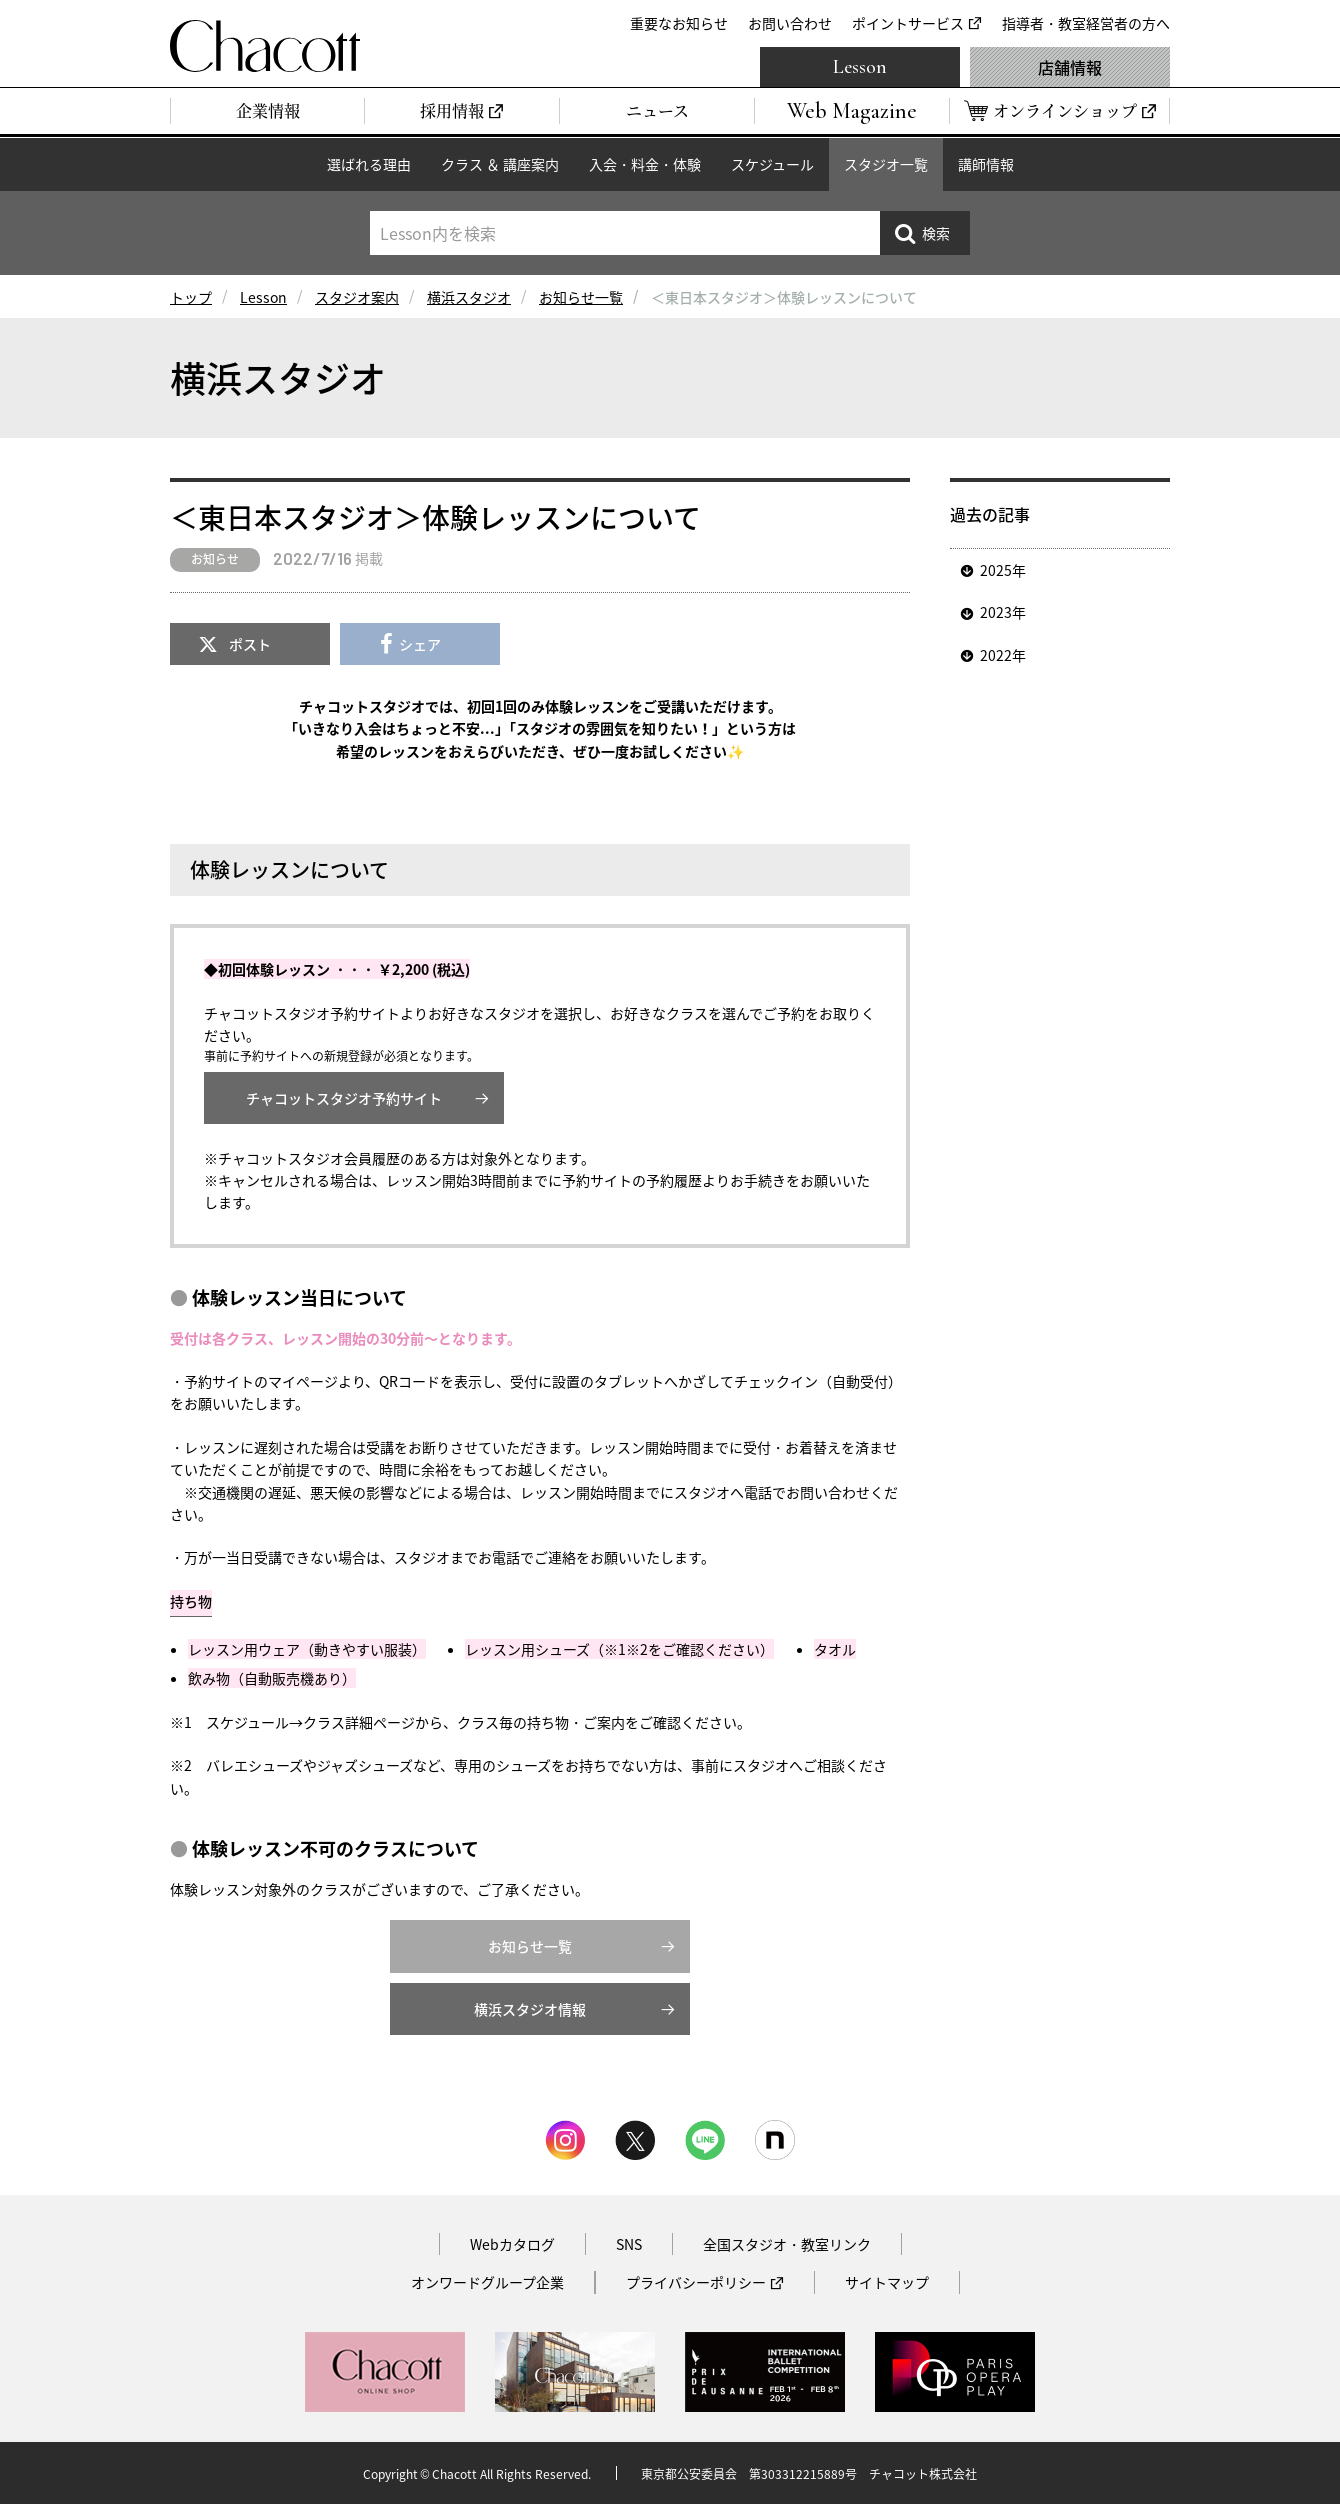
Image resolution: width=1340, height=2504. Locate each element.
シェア (420, 644)
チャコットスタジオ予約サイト (344, 1098)
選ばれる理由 (369, 164)
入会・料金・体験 (645, 164)
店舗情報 (1070, 67)
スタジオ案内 (357, 297)
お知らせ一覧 (581, 297)
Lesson (860, 67)
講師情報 (986, 164)
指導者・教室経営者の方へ (1086, 23)
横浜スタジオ (469, 297)
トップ (191, 297)
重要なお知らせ (679, 23)
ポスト (250, 644)
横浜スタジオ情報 (530, 2009)
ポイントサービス (908, 23)
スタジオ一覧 (886, 164)
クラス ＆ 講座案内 (500, 164)
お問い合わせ (790, 23)
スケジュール (772, 164)
